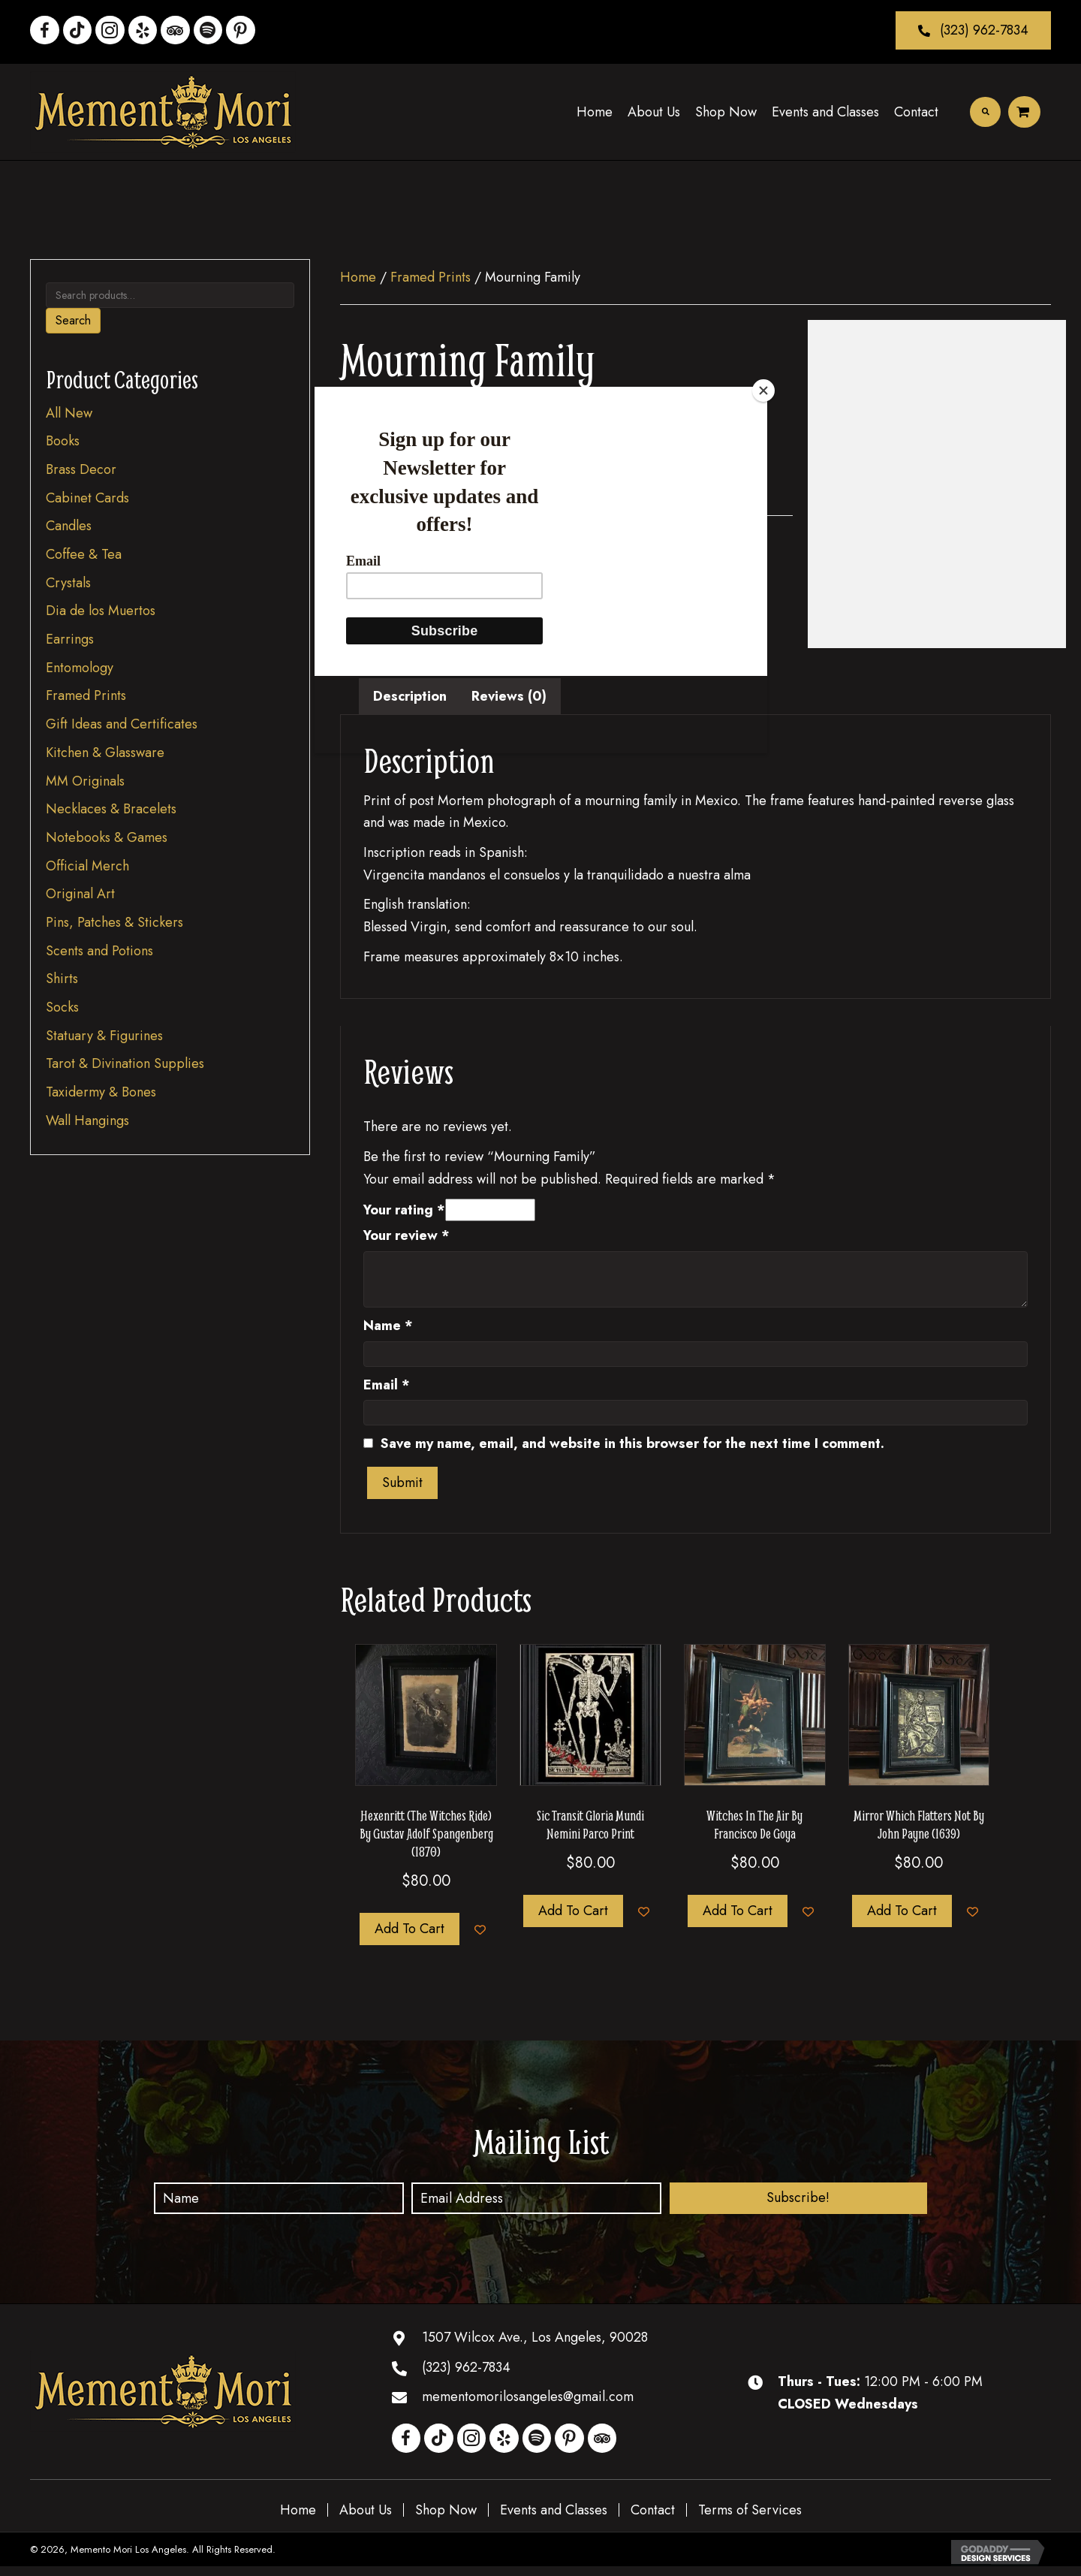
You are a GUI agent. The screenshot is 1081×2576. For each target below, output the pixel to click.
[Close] (763, 390)
